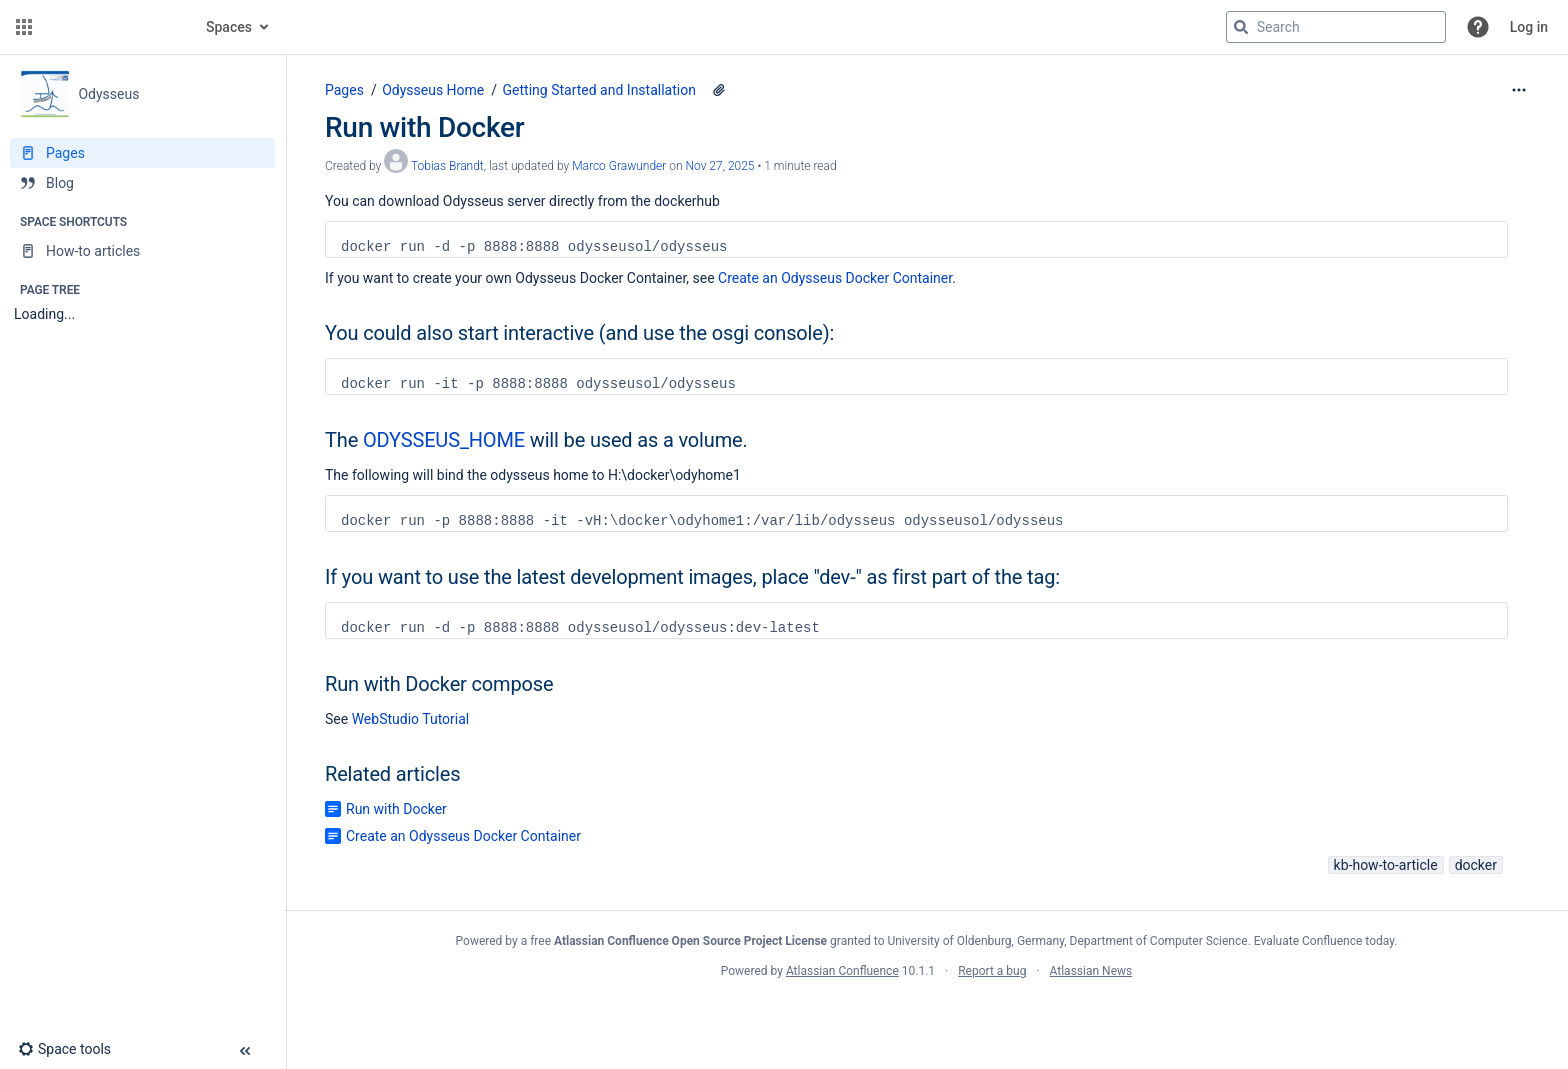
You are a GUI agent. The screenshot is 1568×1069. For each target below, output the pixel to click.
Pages (344, 90)
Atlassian (926, 1015)
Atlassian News (1091, 971)
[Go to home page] (112, 27)
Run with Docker (396, 809)
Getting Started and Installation (599, 90)
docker (1476, 865)
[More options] (1519, 90)
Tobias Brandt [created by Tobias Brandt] (447, 166)
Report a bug (992, 971)
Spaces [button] (229, 27)
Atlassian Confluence (842, 971)
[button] (24, 27)
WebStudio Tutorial (411, 719)
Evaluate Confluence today (1324, 941)
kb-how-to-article (1386, 865)
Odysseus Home (433, 90)
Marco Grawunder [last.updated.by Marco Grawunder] (619, 166)
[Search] (1241, 27)
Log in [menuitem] (1529, 27)
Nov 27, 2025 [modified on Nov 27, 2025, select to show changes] (720, 166)
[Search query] (1336, 27)
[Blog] (142, 183)
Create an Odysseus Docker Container (835, 278)
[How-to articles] (142, 251)
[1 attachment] (719, 90)
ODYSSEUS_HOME (444, 440)
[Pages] (142, 153)
